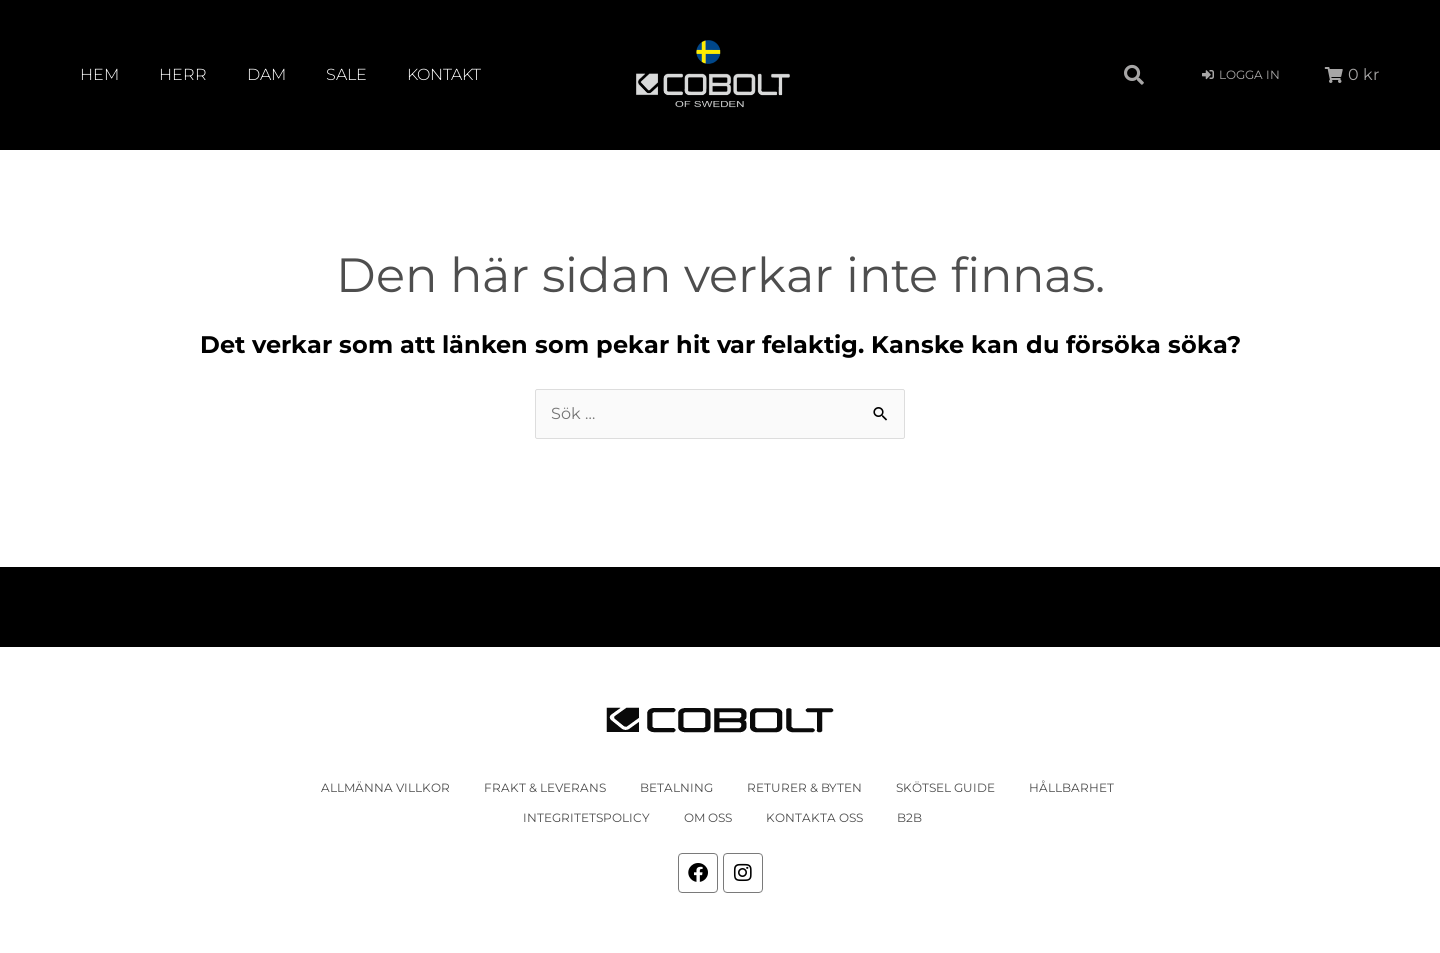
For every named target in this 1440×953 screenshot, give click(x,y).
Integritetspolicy (586, 817)
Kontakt (444, 74)
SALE (346, 74)
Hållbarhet (1071, 787)
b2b (909, 817)
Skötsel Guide (945, 787)
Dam (266, 74)
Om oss (708, 817)
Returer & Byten (804, 787)
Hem (99, 74)
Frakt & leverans (545, 787)
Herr (183, 74)
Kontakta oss (814, 817)
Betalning (676, 787)
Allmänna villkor (385, 787)
